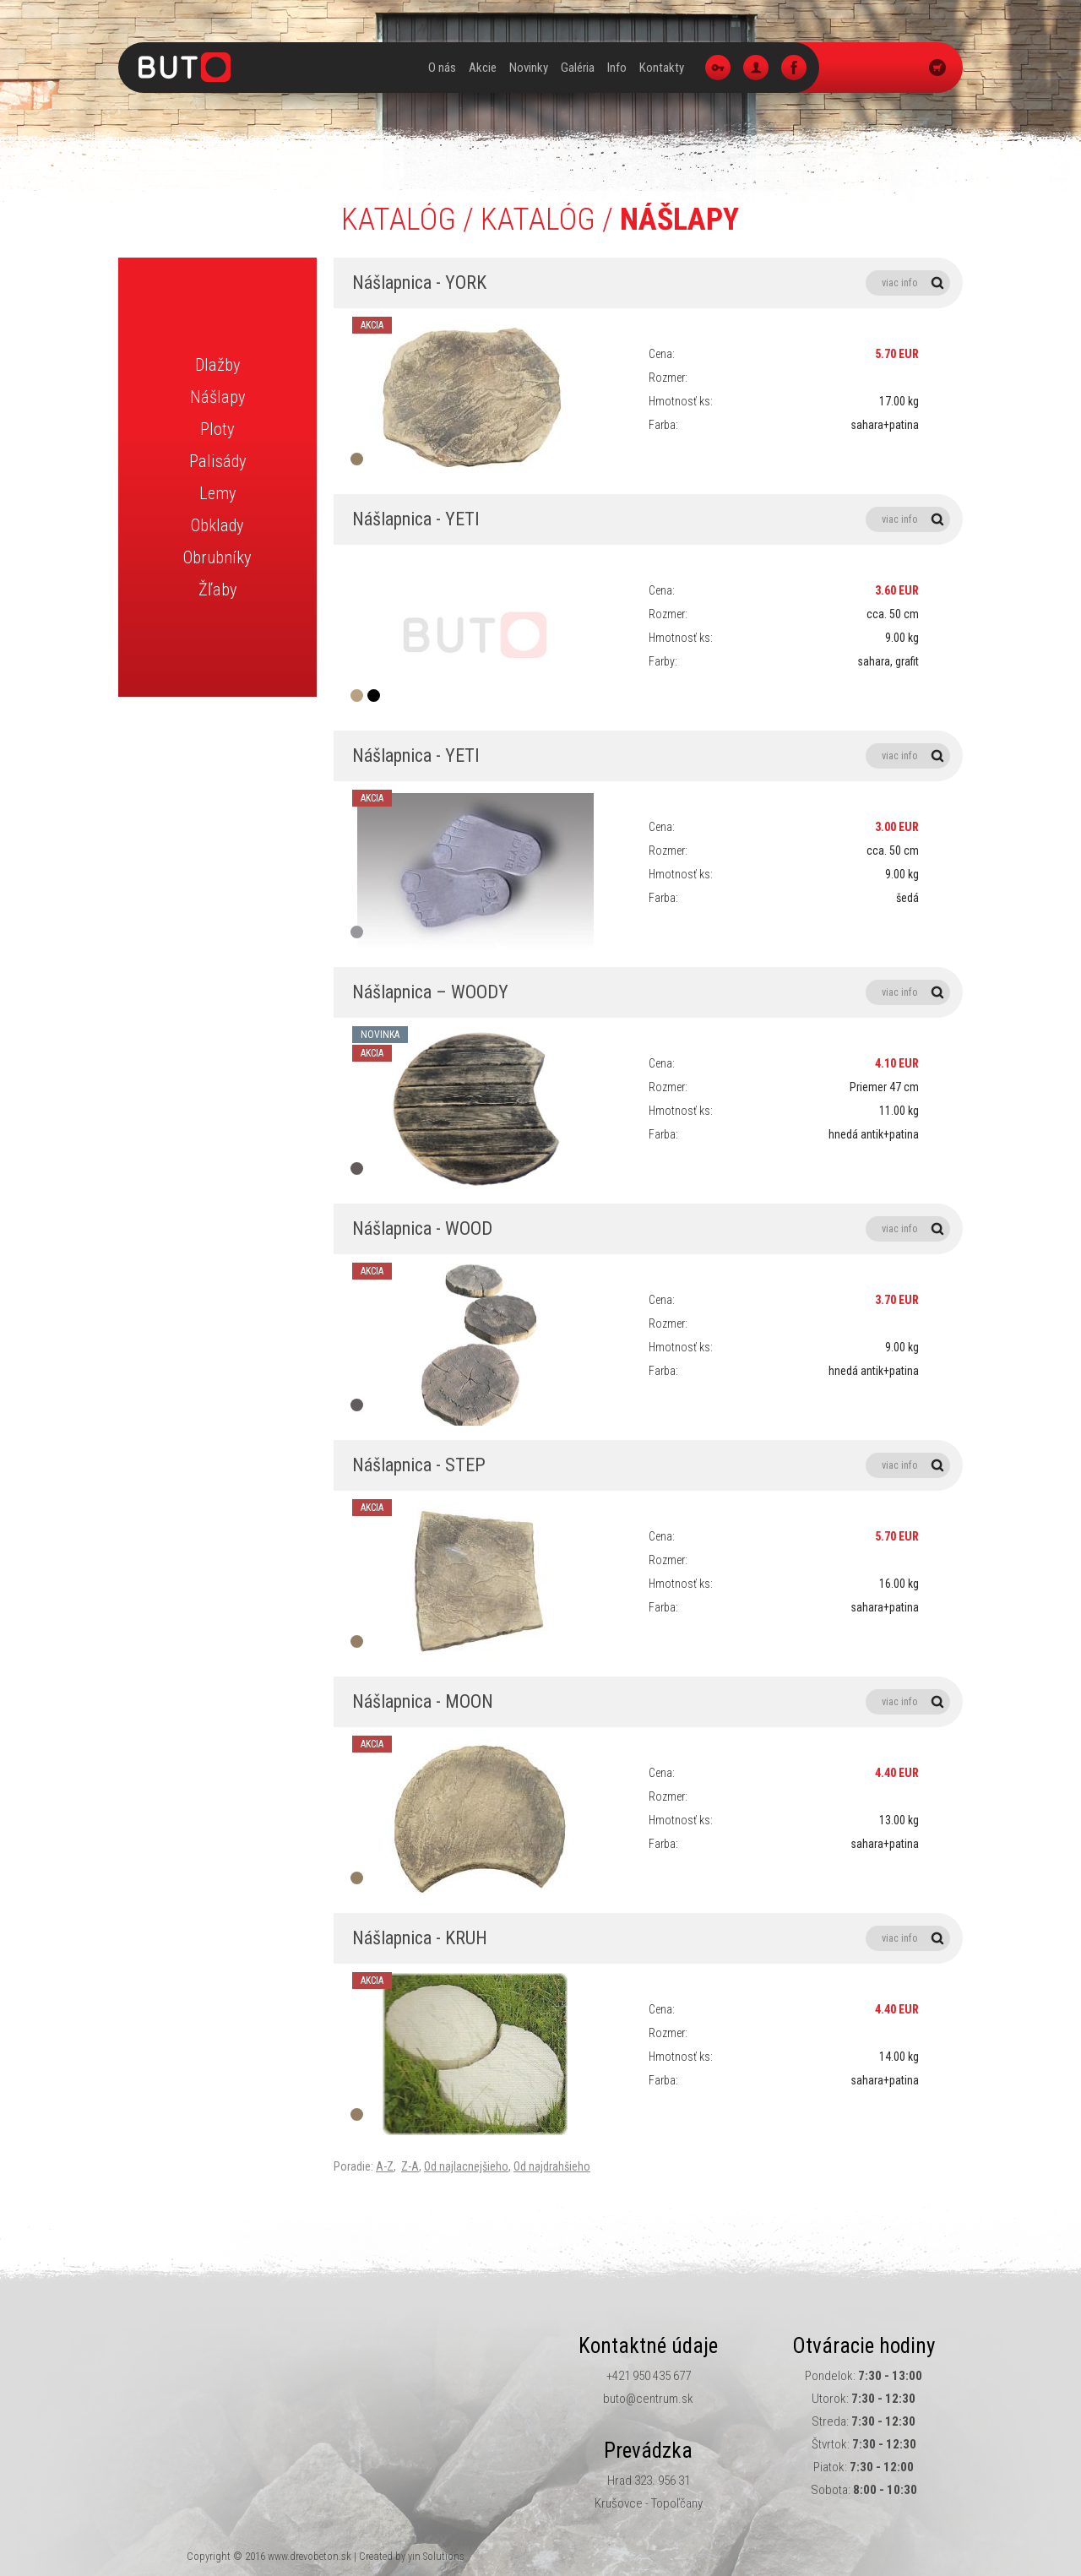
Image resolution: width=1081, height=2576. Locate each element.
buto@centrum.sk (648, 2398)
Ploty (217, 429)
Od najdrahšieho (551, 2166)
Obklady (217, 525)
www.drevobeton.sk (309, 2556)
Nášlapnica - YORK (651, 283)
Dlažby (218, 365)
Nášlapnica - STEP (651, 1465)
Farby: (663, 661)
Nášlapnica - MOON (651, 1702)
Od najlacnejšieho (466, 2166)
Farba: (663, 425)
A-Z (385, 2166)
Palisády (218, 461)
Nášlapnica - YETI (651, 519)
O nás (442, 67)
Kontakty (661, 67)
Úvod (408, 67)
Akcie (483, 67)
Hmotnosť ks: (681, 401)
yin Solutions (436, 2556)
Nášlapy (218, 397)
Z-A (410, 2166)
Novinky (528, 67)
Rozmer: (668, 377)
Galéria (578, 67)
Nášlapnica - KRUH (651, 1938)
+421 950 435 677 (648, 2375)
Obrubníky (217, 557)
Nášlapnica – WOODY (651, 992)
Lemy (217, 493)
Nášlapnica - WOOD (651, 1229)
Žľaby (217, 589)
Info (617, 67)
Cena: (662, 354)
